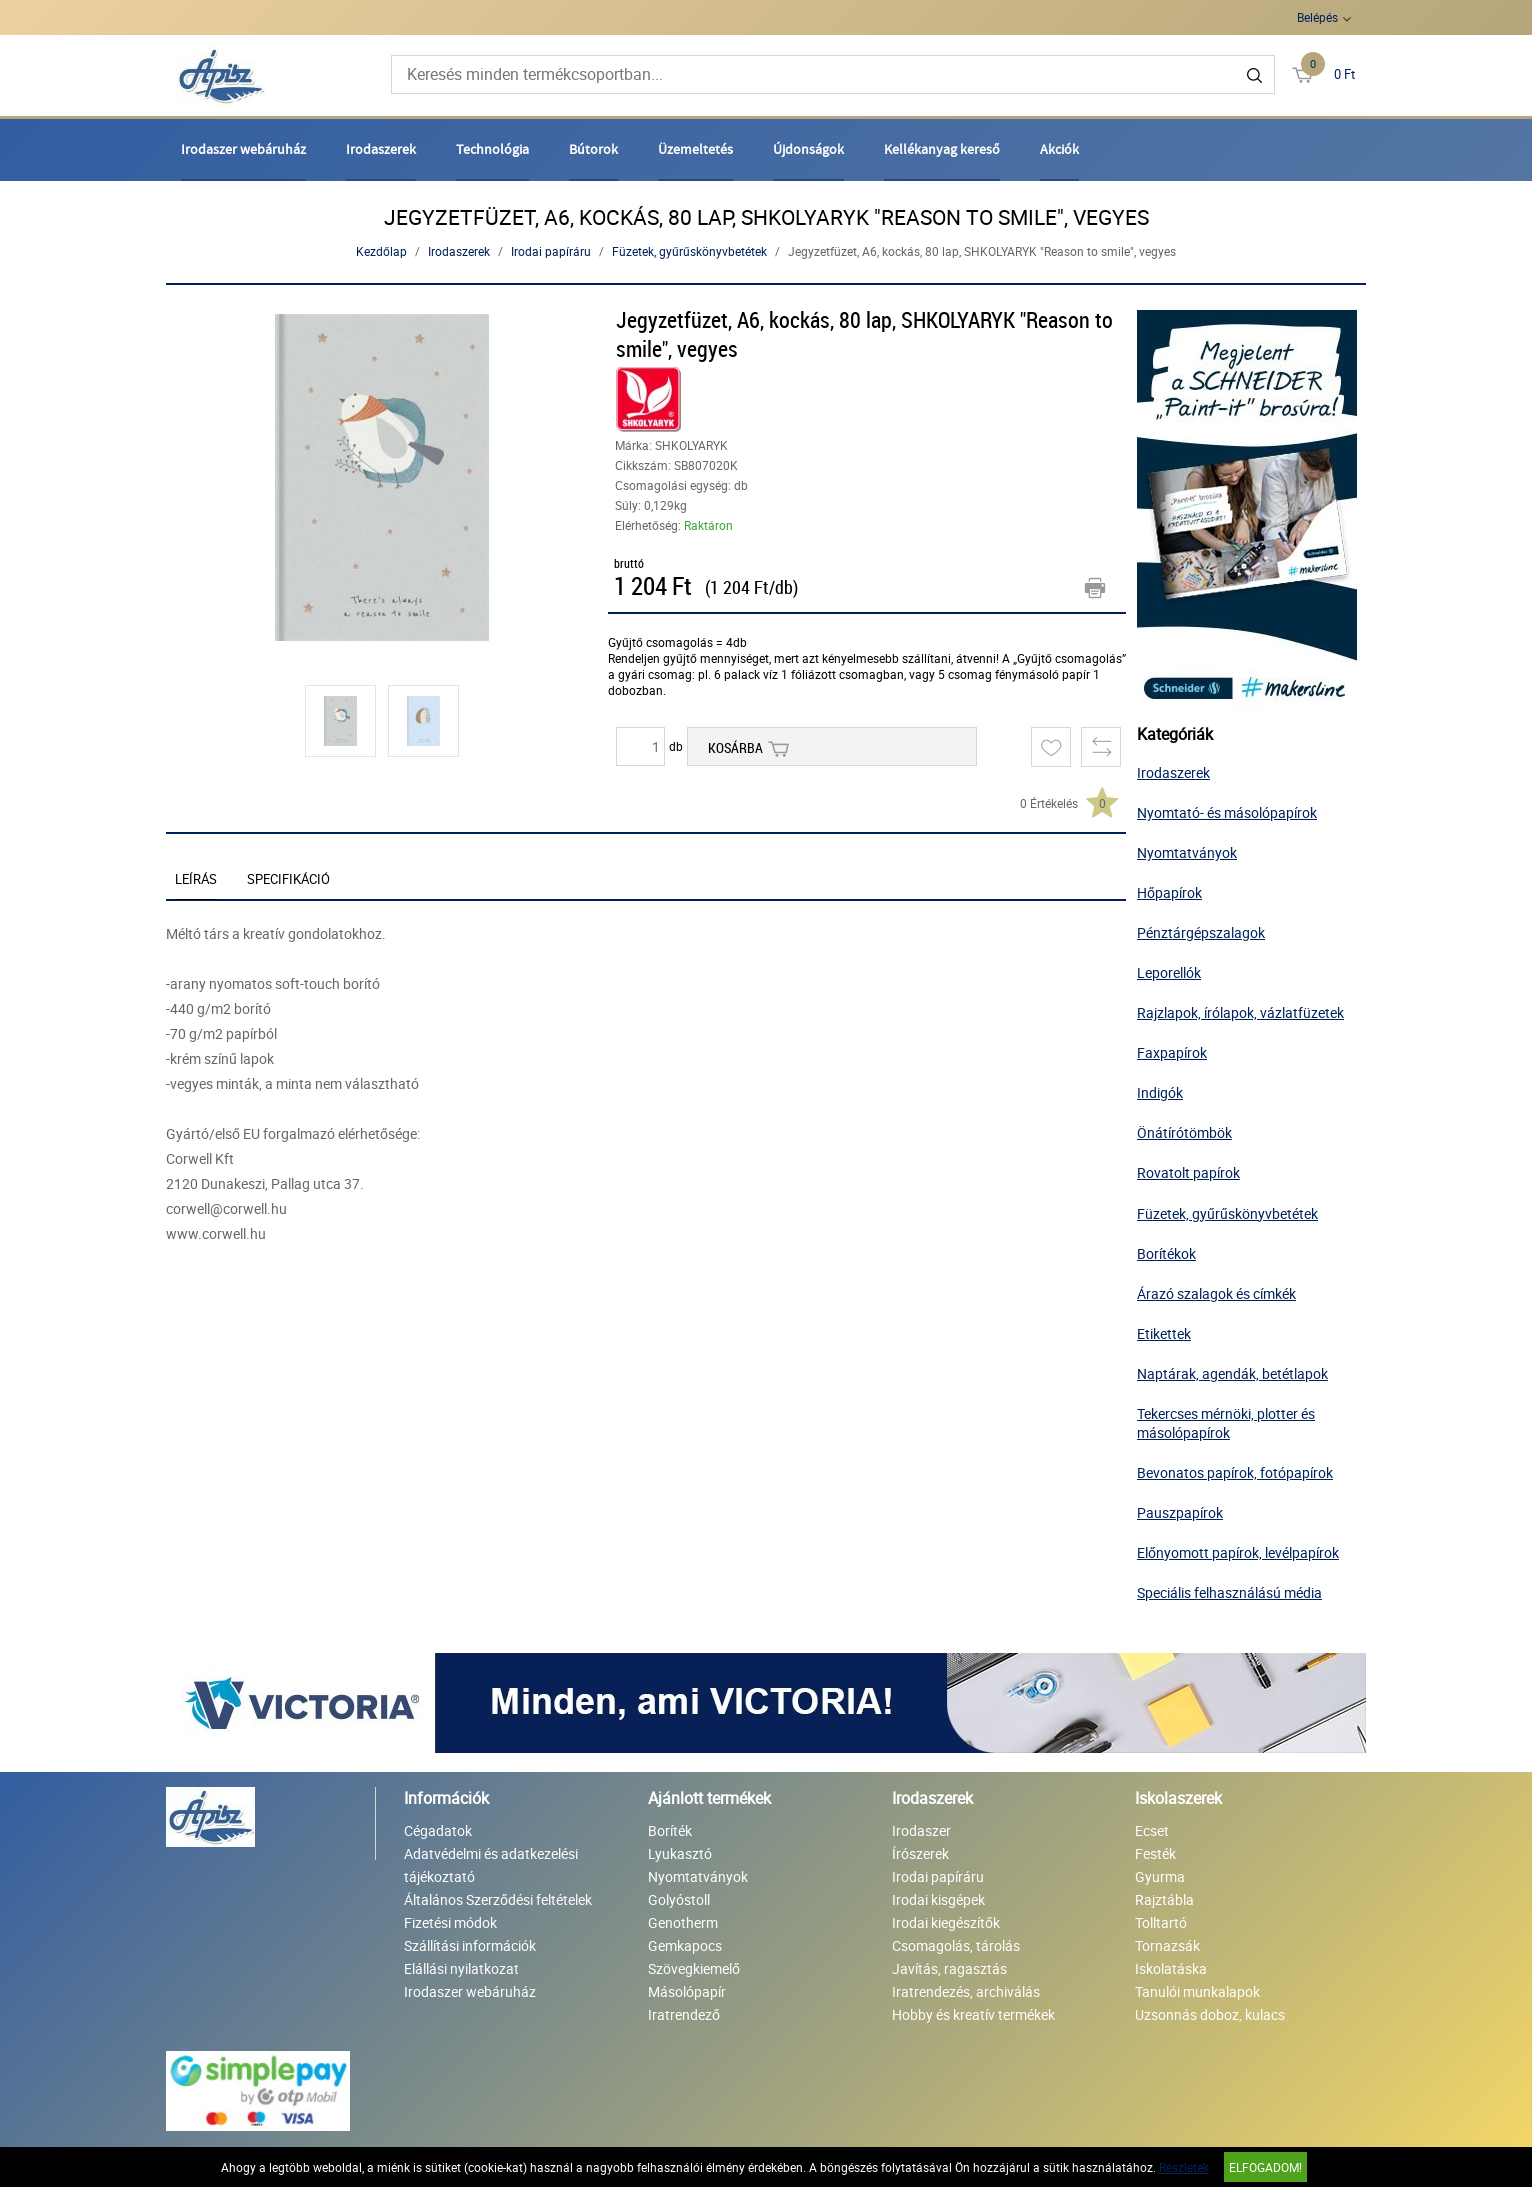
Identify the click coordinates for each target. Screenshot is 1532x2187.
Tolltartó (1161, 1922)
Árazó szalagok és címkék (1216, 1293)
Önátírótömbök (1184, 1132)
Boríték (670, 1830)
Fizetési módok (450, 1922)
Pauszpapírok (1180, 1512)
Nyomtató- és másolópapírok (1227, 812)
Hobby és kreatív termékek (973, 2014)
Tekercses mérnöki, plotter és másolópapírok (1226, 1423)
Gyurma (1160, 1876)
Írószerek (920, 1853)
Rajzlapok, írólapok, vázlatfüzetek (1240, 1012)
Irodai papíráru (551, 251)
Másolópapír (687, 1991)
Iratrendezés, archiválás (966, 1991)
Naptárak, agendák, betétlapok (1232, 1373)
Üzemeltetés (695, 149)
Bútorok (593, 149)
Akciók (1059, 149)
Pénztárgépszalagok (1201, 932)
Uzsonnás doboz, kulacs (1210, 2014)
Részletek (1184, 2167)
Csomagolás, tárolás (956, 1945)
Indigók (1160, 1092)
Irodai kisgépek (938, 1899)
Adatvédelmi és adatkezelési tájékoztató (491, 1865)
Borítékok (1166, 1253)
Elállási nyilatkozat (461, 1968)
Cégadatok (438, 1830)
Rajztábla (1164, 1899)
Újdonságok (808, 149)
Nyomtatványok (1187, 852)
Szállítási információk (470, 1945)
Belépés (1317, 17)
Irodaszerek (381, 149)
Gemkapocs (685, 1945)
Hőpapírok (1169, 892)
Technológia (492, 149)
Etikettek (1164, 1333)
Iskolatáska (1171, 1968)
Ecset (1152, 1830)
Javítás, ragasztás (949, 1968)
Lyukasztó (680, 1853)
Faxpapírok (1172, 1052)
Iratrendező (684, 2014)
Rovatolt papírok (1188, 1172)
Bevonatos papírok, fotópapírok (1235, 1472)
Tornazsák (1167, 1945)
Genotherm (683, 1922)
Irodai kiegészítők (946, 1922)
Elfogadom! (1265, 2167)
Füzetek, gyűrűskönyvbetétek (689, 251)
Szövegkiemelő (694, 1968)
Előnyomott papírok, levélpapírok (1238, 1552)
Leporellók (1169, 972)
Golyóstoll (679, 1899)
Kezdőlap (381, 251)
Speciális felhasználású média (1229, 1592)
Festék (1155, 1853)
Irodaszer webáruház (243, 149)
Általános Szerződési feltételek (498, 1899)
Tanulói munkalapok (1197, 1991)
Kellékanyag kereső (942, 149)
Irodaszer (921, 1830)
